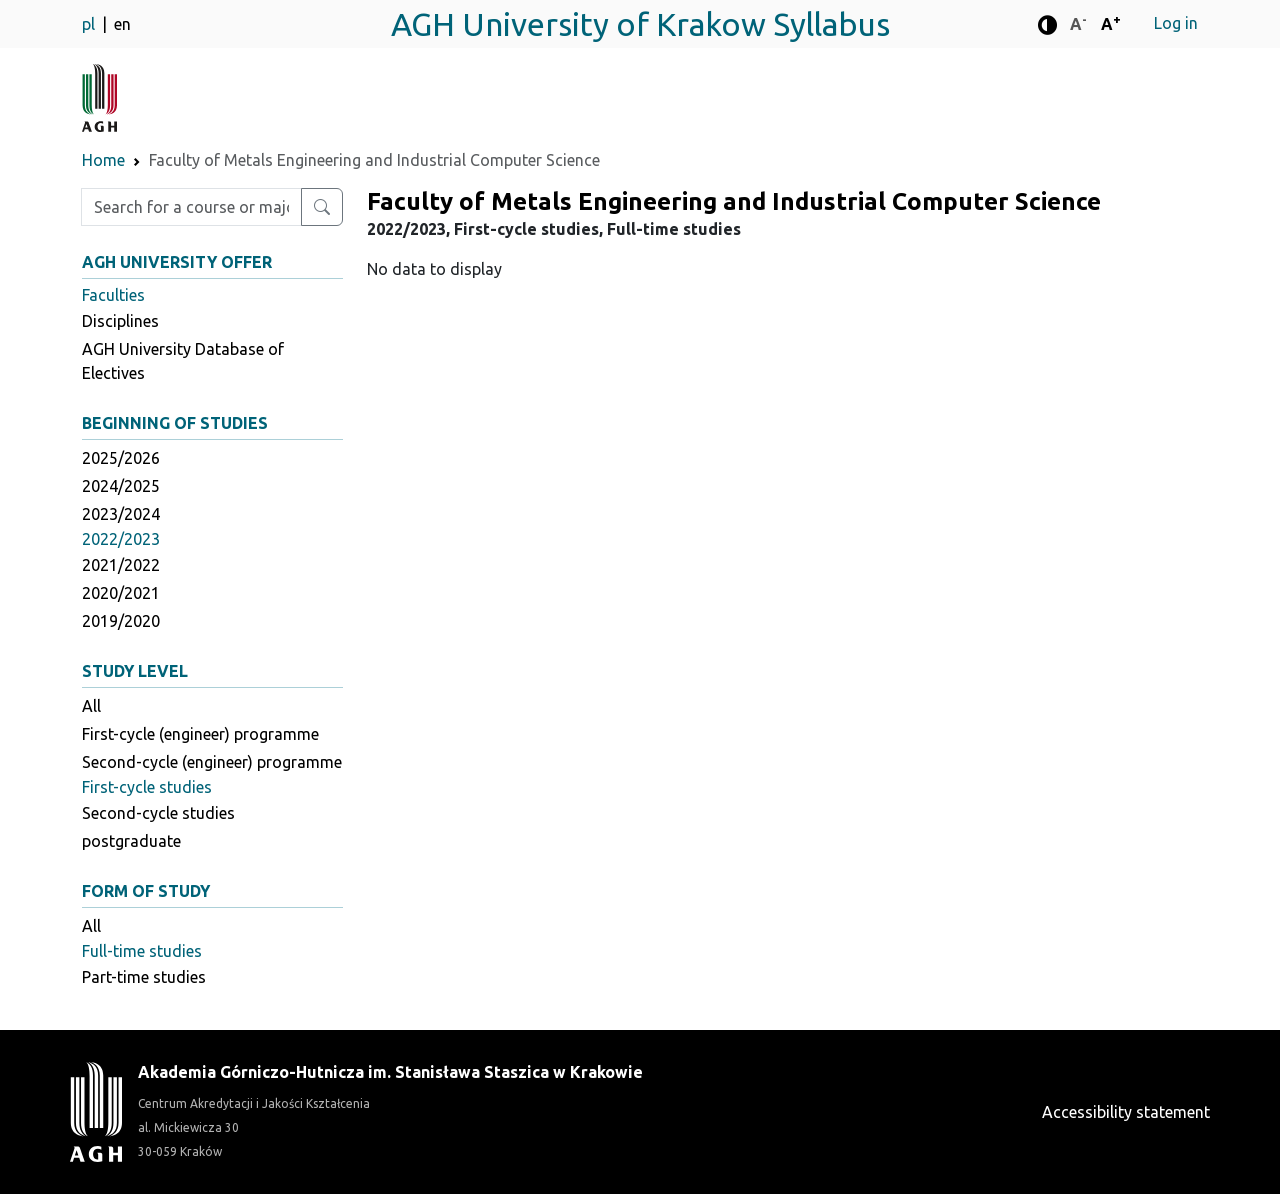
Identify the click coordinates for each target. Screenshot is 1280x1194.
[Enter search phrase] (191, 207)
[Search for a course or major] (322, 207)
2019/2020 (121, 621)
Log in (1176, 23)
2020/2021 (121, 593)
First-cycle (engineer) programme (200, 734)
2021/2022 (121, 565)
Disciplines (120, 321)
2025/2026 (121, 458)
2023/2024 (121, 514)
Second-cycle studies (158, 813)
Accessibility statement (1126, 1112)
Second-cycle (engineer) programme (212, 762)
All (91, 706)
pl (90, 24)
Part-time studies (144, 977)
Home (103, 160)
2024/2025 (121, 486)
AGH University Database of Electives (183, 361)
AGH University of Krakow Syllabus (640, 24)
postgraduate (131, 841)
